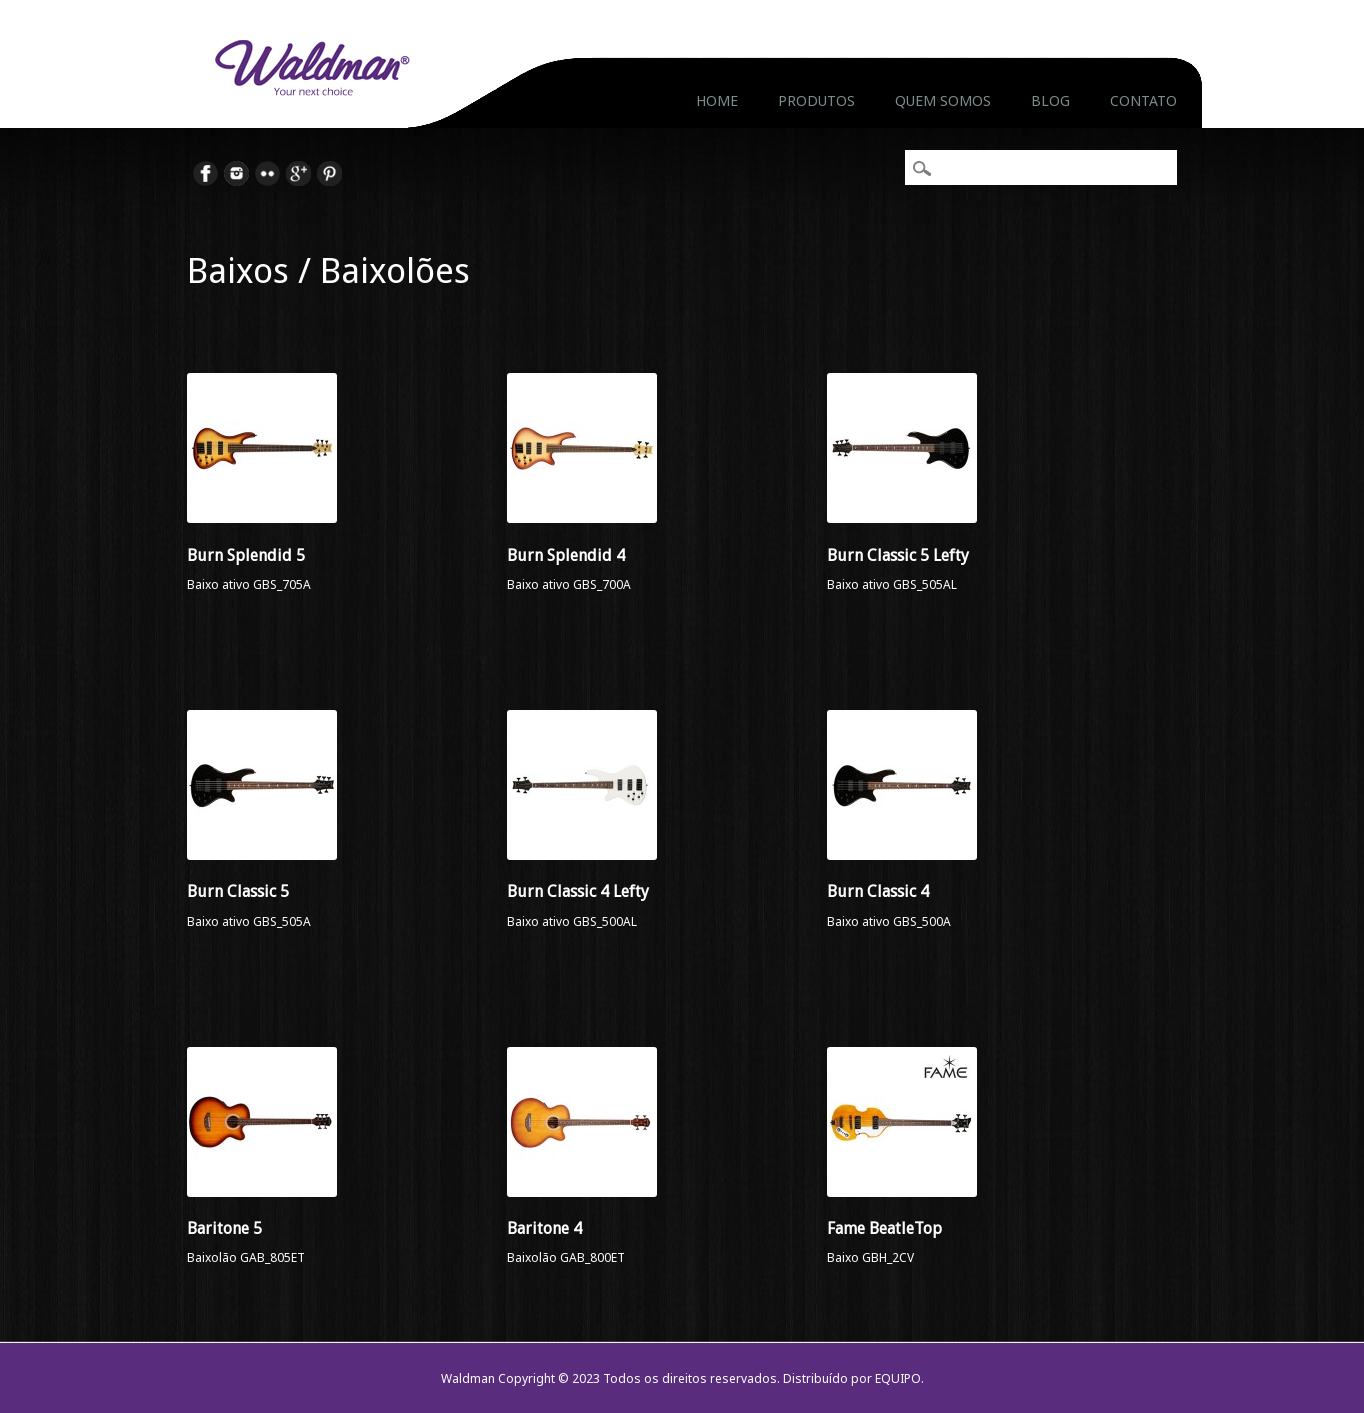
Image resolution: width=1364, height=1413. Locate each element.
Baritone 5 (224, 1228)
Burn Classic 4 (878, 891)
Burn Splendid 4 (566, 555)
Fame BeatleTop (884, 1228)
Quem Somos (943, 100)
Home (717, 100)
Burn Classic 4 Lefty (578, 891)
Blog (1050, 100)
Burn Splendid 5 (246, 555)
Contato (1143, 100)
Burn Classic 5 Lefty (898, 555)
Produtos (816, 100)
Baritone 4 (544, 1228)
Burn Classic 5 (238, 891)
